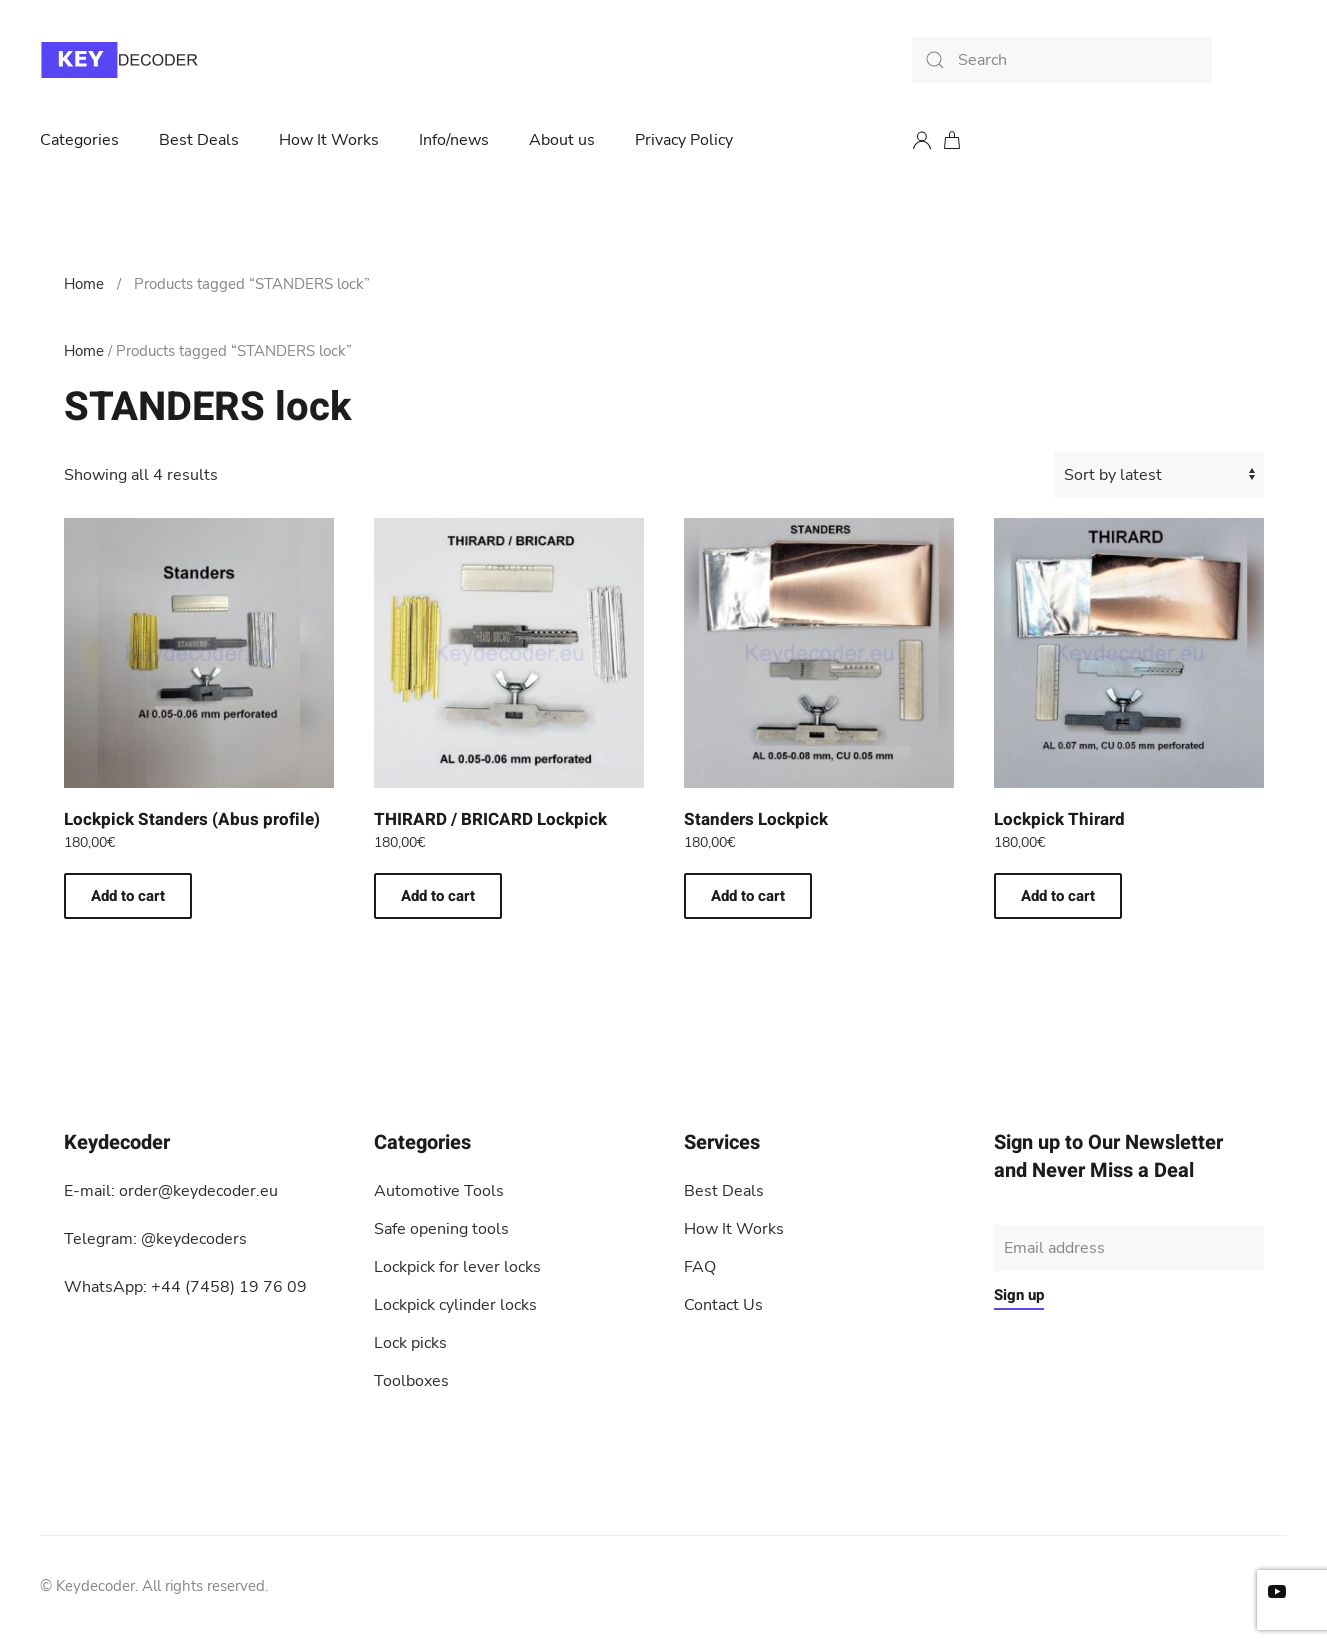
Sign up (1019, 1295)
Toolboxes (411, 1381)
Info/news (454, 140)
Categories (79, 140)
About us (562, 140)
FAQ (700, 1267)
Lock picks (410, 1343)
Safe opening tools (441, 1229)
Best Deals (199, 140)
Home (84, 284)
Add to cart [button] (128, 896)
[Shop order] (1159, 475)
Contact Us (723, 1305)
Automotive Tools (439, 1191)
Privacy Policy (684, 140)
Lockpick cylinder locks (455, 1305)
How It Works (329, 140)
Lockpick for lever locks (457, 1267)
